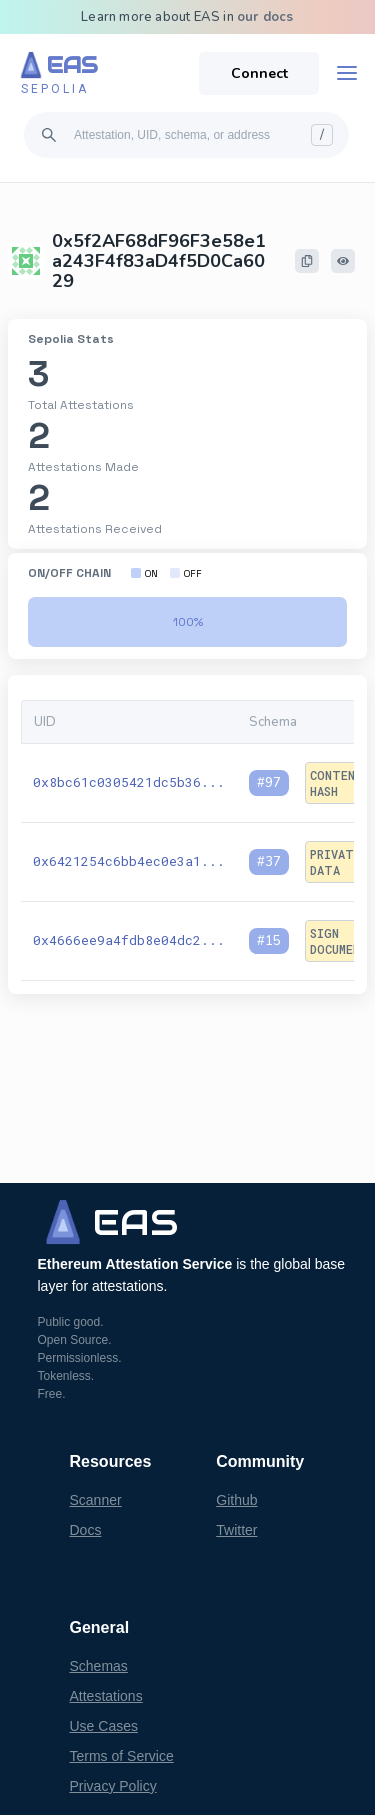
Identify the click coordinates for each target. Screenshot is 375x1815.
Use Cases (104, 1726)
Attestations (106, 1696)
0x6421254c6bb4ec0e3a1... (129, 861)
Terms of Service (122, 1756)
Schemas (99, 1666)
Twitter (236, 1530)
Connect (259, 73)
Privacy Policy (113, 1786)
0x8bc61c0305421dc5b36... (129, 782)
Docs (86, 1530)
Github (236, 1500)
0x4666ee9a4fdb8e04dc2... (129, 940)
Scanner (96, 1500)
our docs (265, 17)
